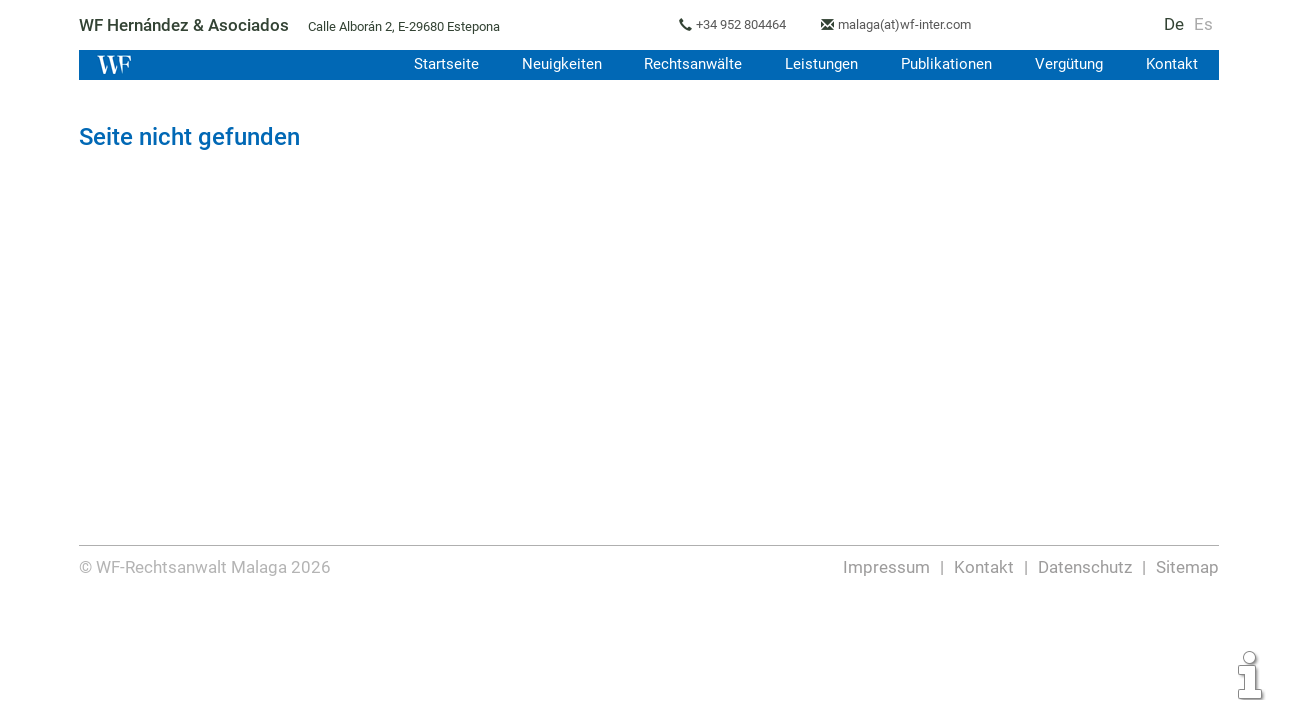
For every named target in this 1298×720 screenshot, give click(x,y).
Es (1204, 24)
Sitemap (1187, 567)
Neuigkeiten (552, 64)
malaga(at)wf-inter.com (911, 24)
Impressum (888, 567)
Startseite (436, 64)
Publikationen (943, 64)
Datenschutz (1085, 567)
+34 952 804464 (745, 24)
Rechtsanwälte (686, 64)
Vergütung (1067, 64)
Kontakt (1171, 64)
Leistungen (816, 64)
